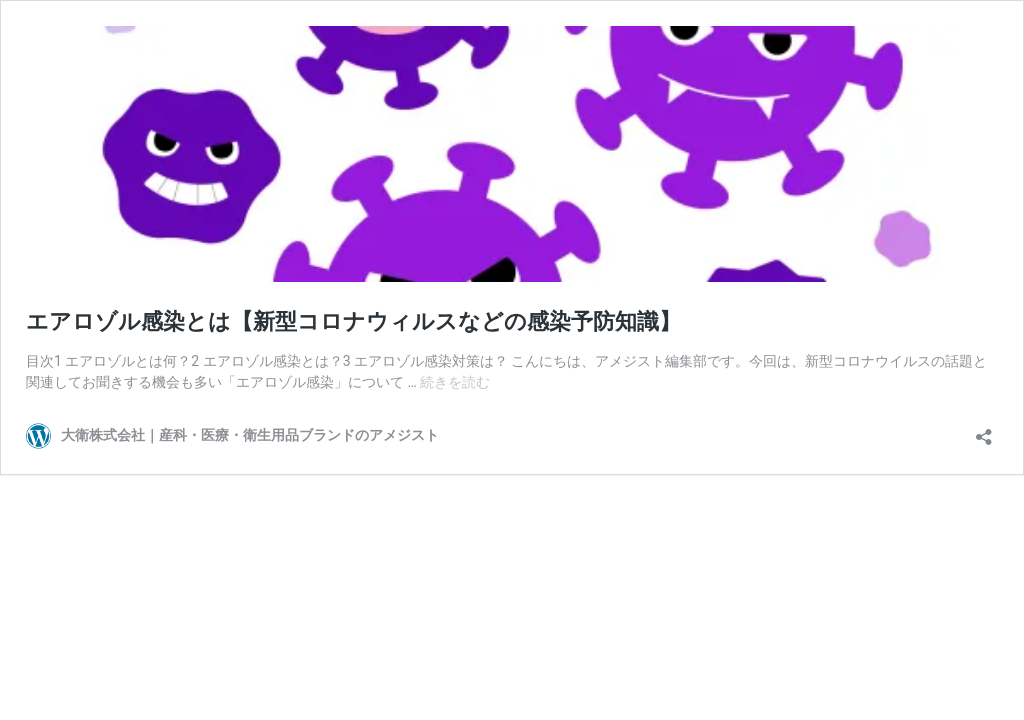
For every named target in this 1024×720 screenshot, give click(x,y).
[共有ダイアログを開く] (984, 430)
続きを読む (455, 382)
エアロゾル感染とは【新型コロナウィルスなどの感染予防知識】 (353, 321)
